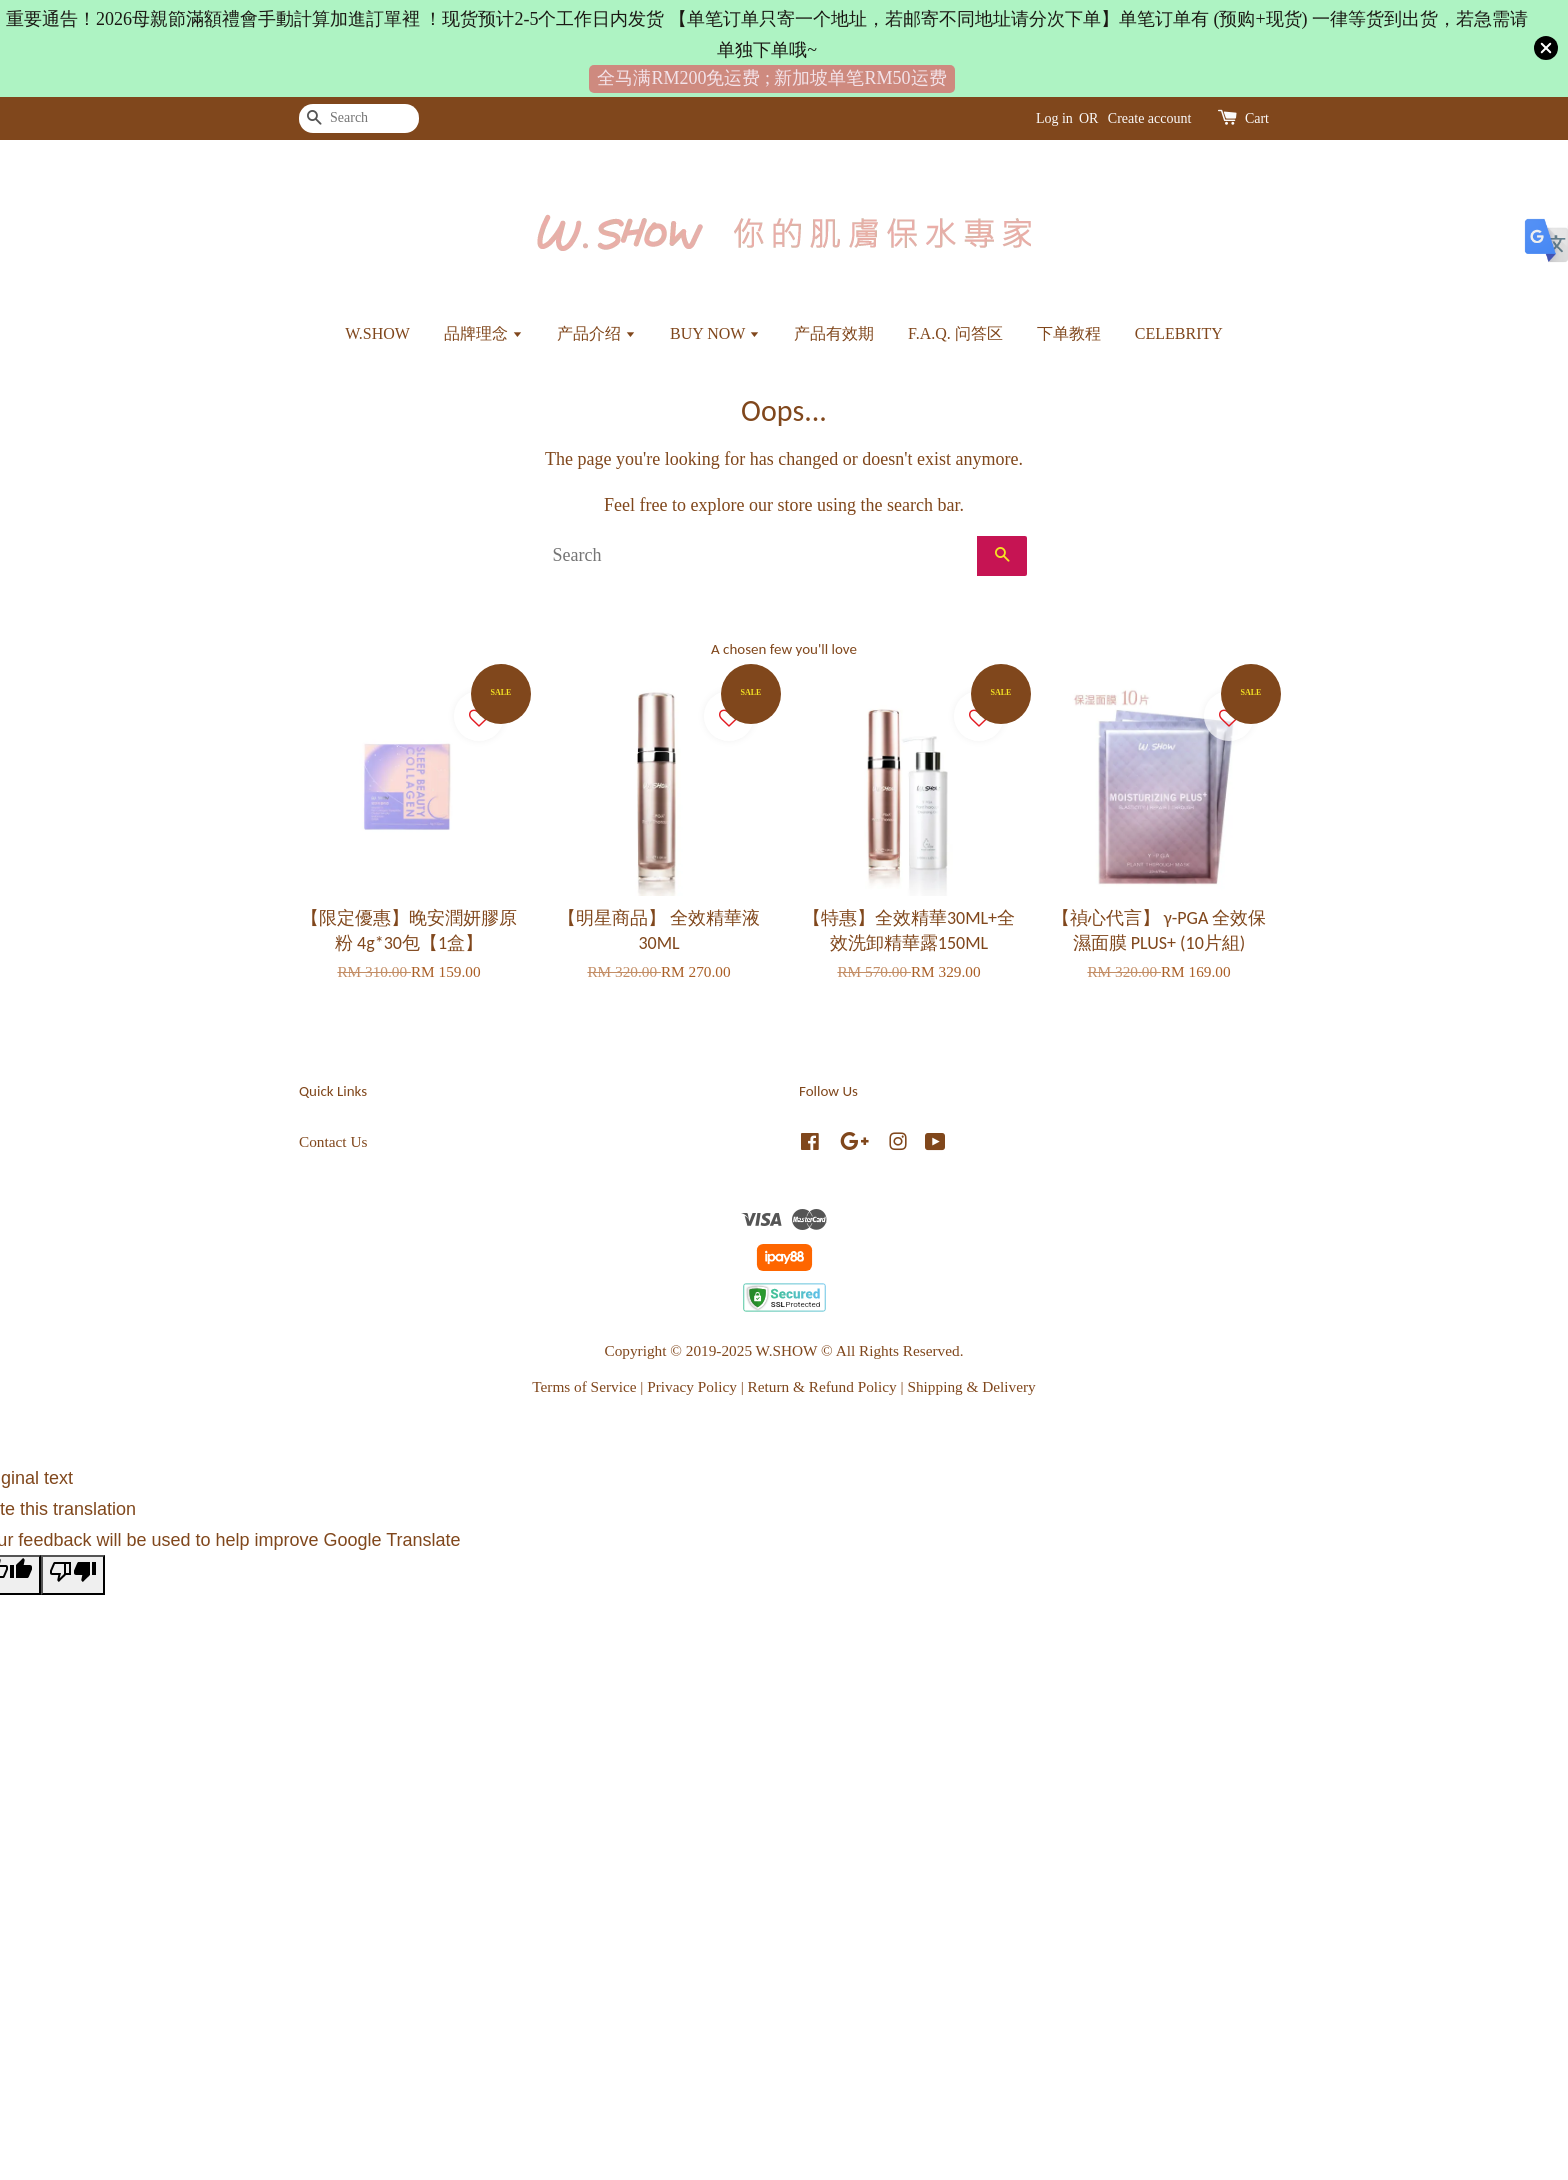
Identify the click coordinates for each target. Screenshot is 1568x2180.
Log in (1054, 118)
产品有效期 (834, 333)
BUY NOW (715, 333)
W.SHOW (377, 333)
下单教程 (1069, 333)
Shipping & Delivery (971, 1386)
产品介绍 (596, 333)
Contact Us (333, 1141)
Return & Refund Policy (822, 1386)
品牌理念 (483, 333)
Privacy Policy (692, 1386)
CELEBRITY (1179, 333)
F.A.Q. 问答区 (955, 333)
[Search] (359, 118)
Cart (1257, 118)
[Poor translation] (73, 1575)
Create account (1150, 118)
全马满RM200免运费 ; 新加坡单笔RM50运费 (771, 78)
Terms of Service (584, 1386)
